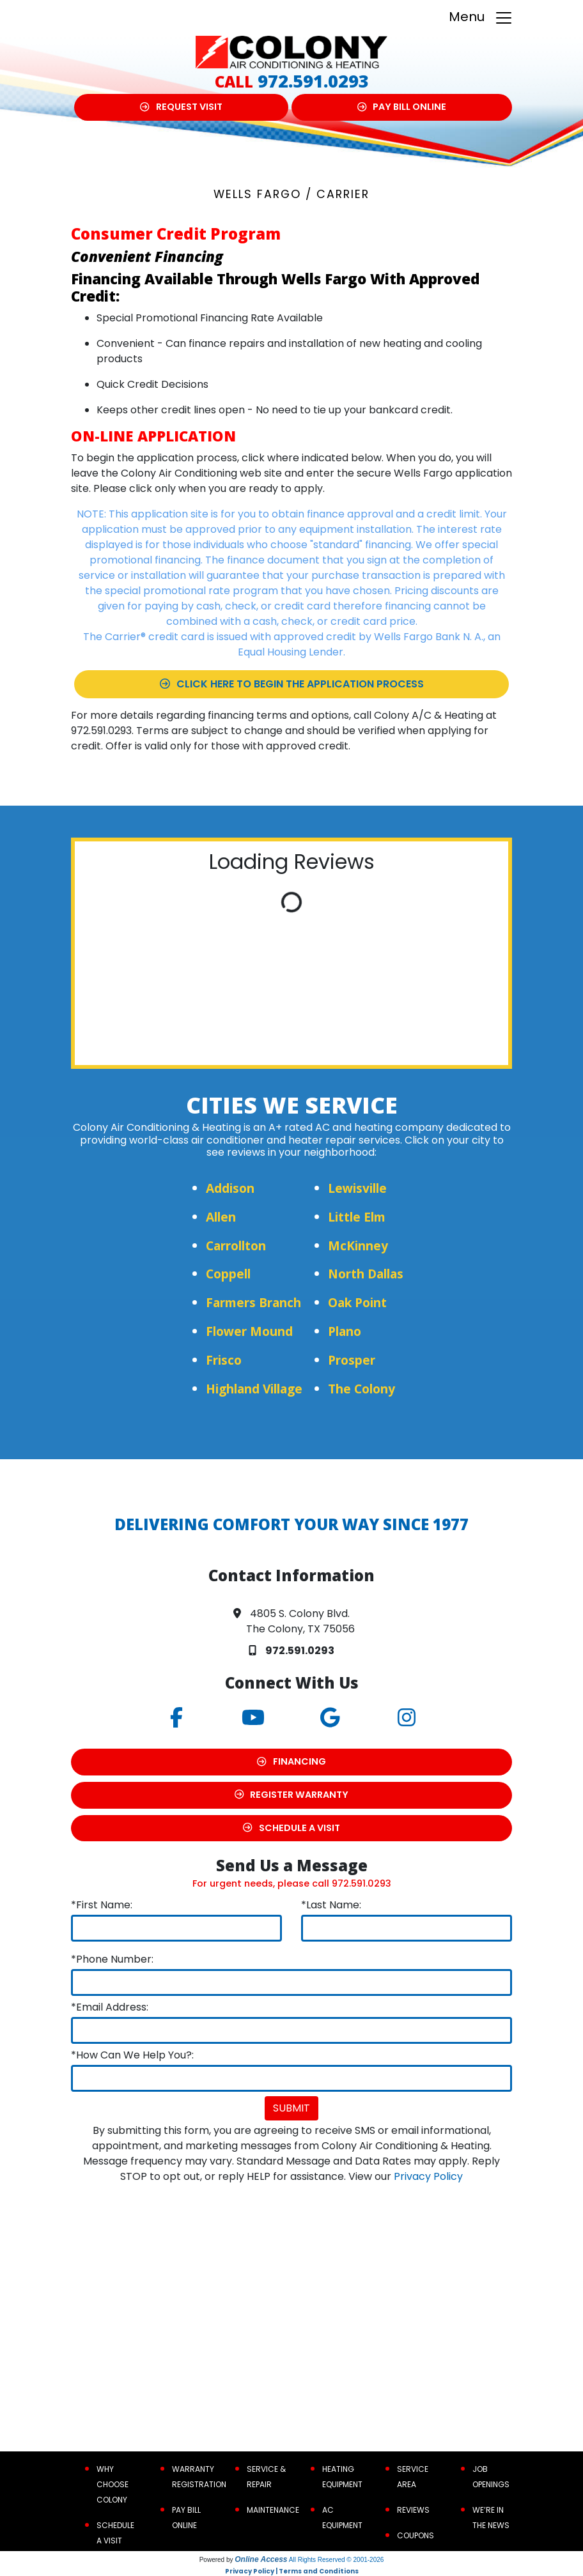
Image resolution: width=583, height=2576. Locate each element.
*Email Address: (109, 2007)
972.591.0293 (313, 81)
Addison (230, 1188)
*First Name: (101, 1904)
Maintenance (273, 2509)
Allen (221, 1216)
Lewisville (357, 1188)
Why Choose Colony (112, 2484)
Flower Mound (249, 1331)
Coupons (415, 2535)
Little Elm (356, 1216)
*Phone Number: (112, 1959)
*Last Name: (331, 1904)
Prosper (351, 1359)
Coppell (228, 1273)
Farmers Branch (253, 1302)
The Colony (361, 1388)
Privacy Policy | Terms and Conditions (292, 2571)
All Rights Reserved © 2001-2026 (336, 2559)
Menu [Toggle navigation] (481, 17)
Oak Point (357, 1302)
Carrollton (236, 1245)
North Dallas (365, 1273)
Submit (291, 2108)
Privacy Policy (428, 2176)
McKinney (358, 1245)
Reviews (413, 2509)
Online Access (261, 2559)
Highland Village (254, 1388)
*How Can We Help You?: (132, 2055)
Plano (344, 1331)
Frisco (224, 1359)
